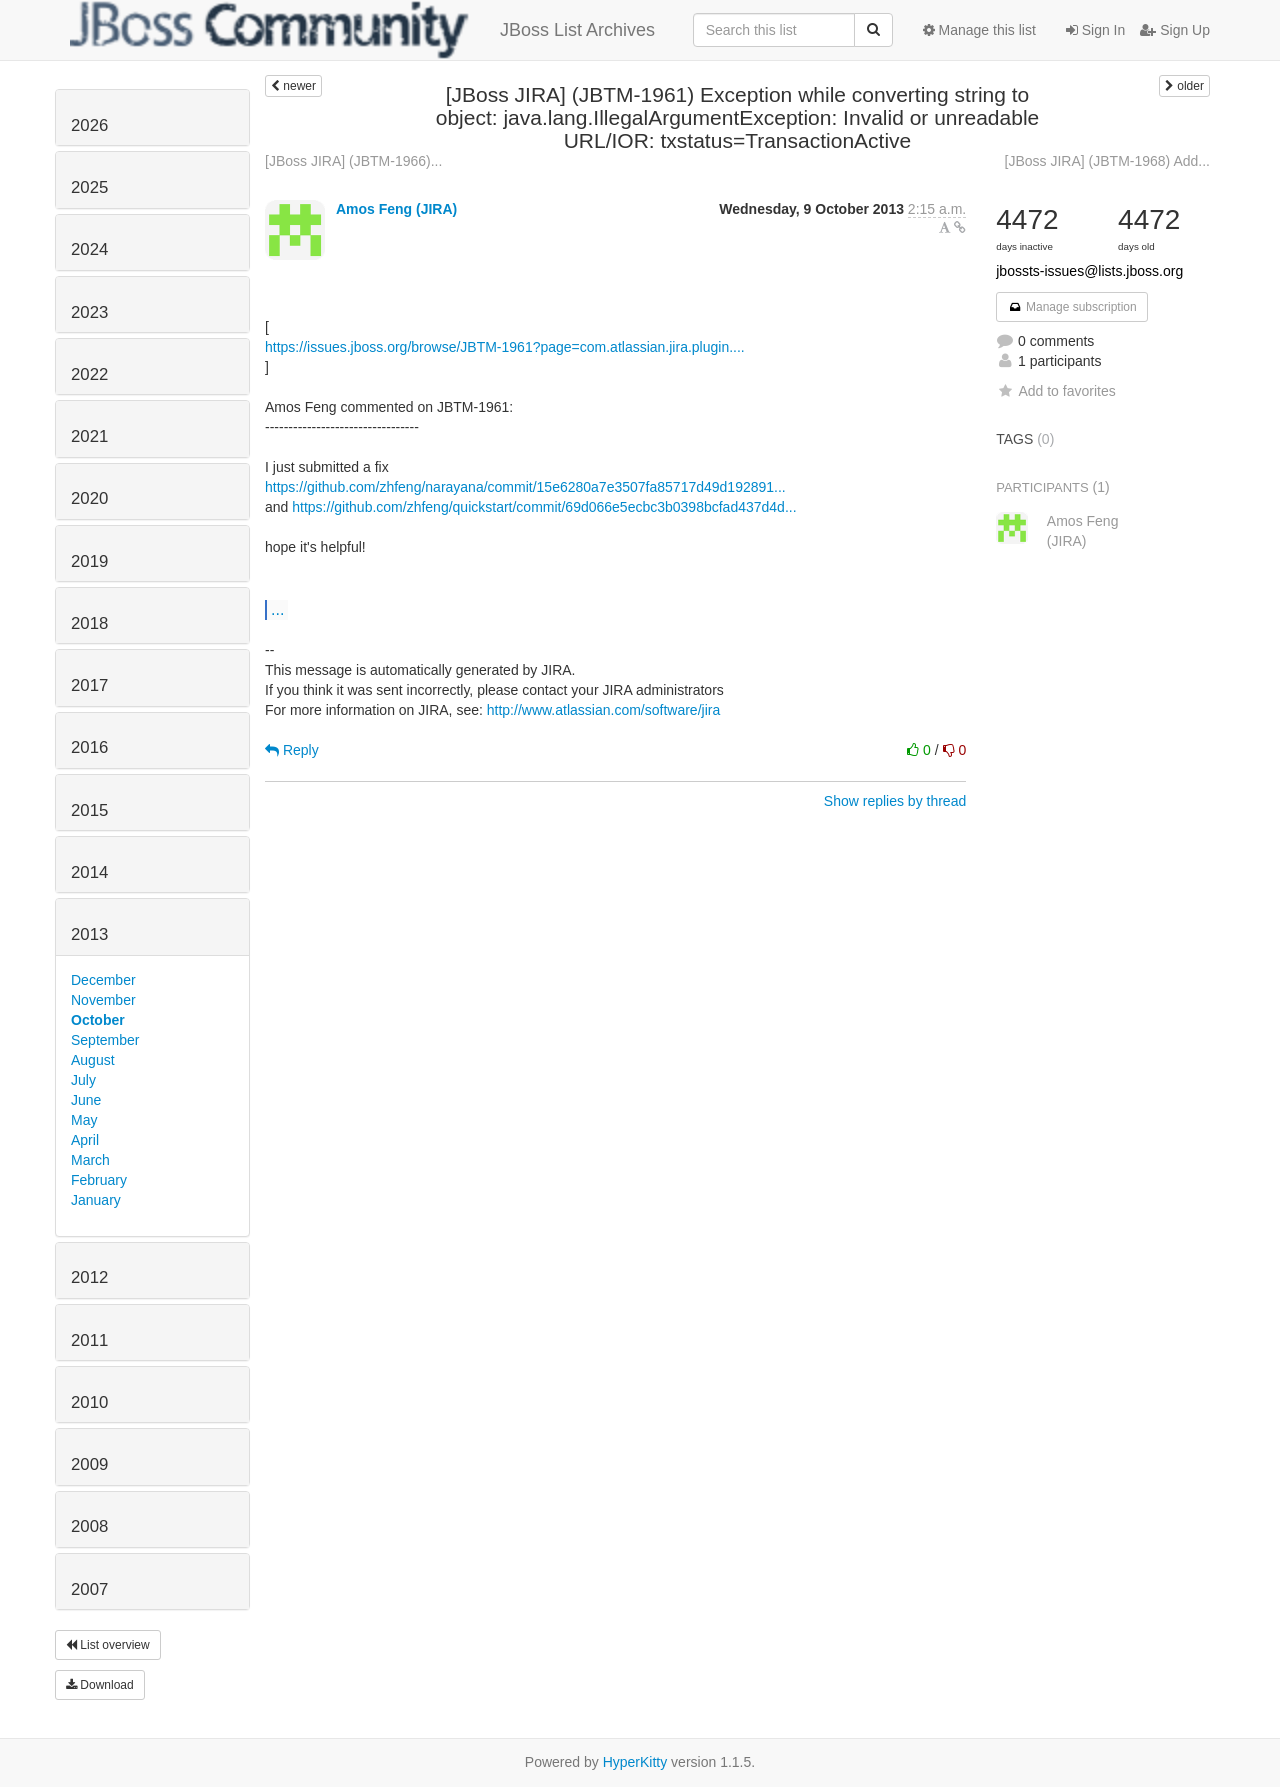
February (99, 1180)
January (96, 1200)
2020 (89, 498)
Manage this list (979, 30)
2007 (89, 1589)
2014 (89, 872)
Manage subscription (1072, 307)
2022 (89, 374)
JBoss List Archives (362, 30)
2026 (89, 125)
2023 (89, 312)
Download (100, 1685)
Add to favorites (1055, 391)
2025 (89, 187)
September (105, 1040)
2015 (89, 810)
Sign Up (1175, 30)
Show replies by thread (895, 801)
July (83, 1080)
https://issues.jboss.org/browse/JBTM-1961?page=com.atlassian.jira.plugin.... (505, 347)
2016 (89, 747)
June (86, 1100)
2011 (89, 1340)
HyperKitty (635, 1762)
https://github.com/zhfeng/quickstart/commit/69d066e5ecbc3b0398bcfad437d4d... (544, 507)
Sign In (1095, 30)
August (93, 1060)
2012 (89, 1277)
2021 (89, 436)
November (103, 1000)
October (98, 1020)
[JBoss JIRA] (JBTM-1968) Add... (1107, 161)
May (84, 1120)
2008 (89, 1526)
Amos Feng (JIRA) (396, 209)
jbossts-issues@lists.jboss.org (1089, 271)
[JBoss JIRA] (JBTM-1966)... (353, 161)
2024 (89, 249)
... (277, 609)
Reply (292, 750)
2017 (89, 685)
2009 (89, 1464)
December (103, 980)
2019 (89, 561)
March (90, 1160)
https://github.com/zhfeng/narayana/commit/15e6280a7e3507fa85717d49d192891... (525, 487)
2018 (89, 623)
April (85, 1140)
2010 (89, 1402)
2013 (89, 934)
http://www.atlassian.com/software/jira (603, 710)
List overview (108, 1645)
